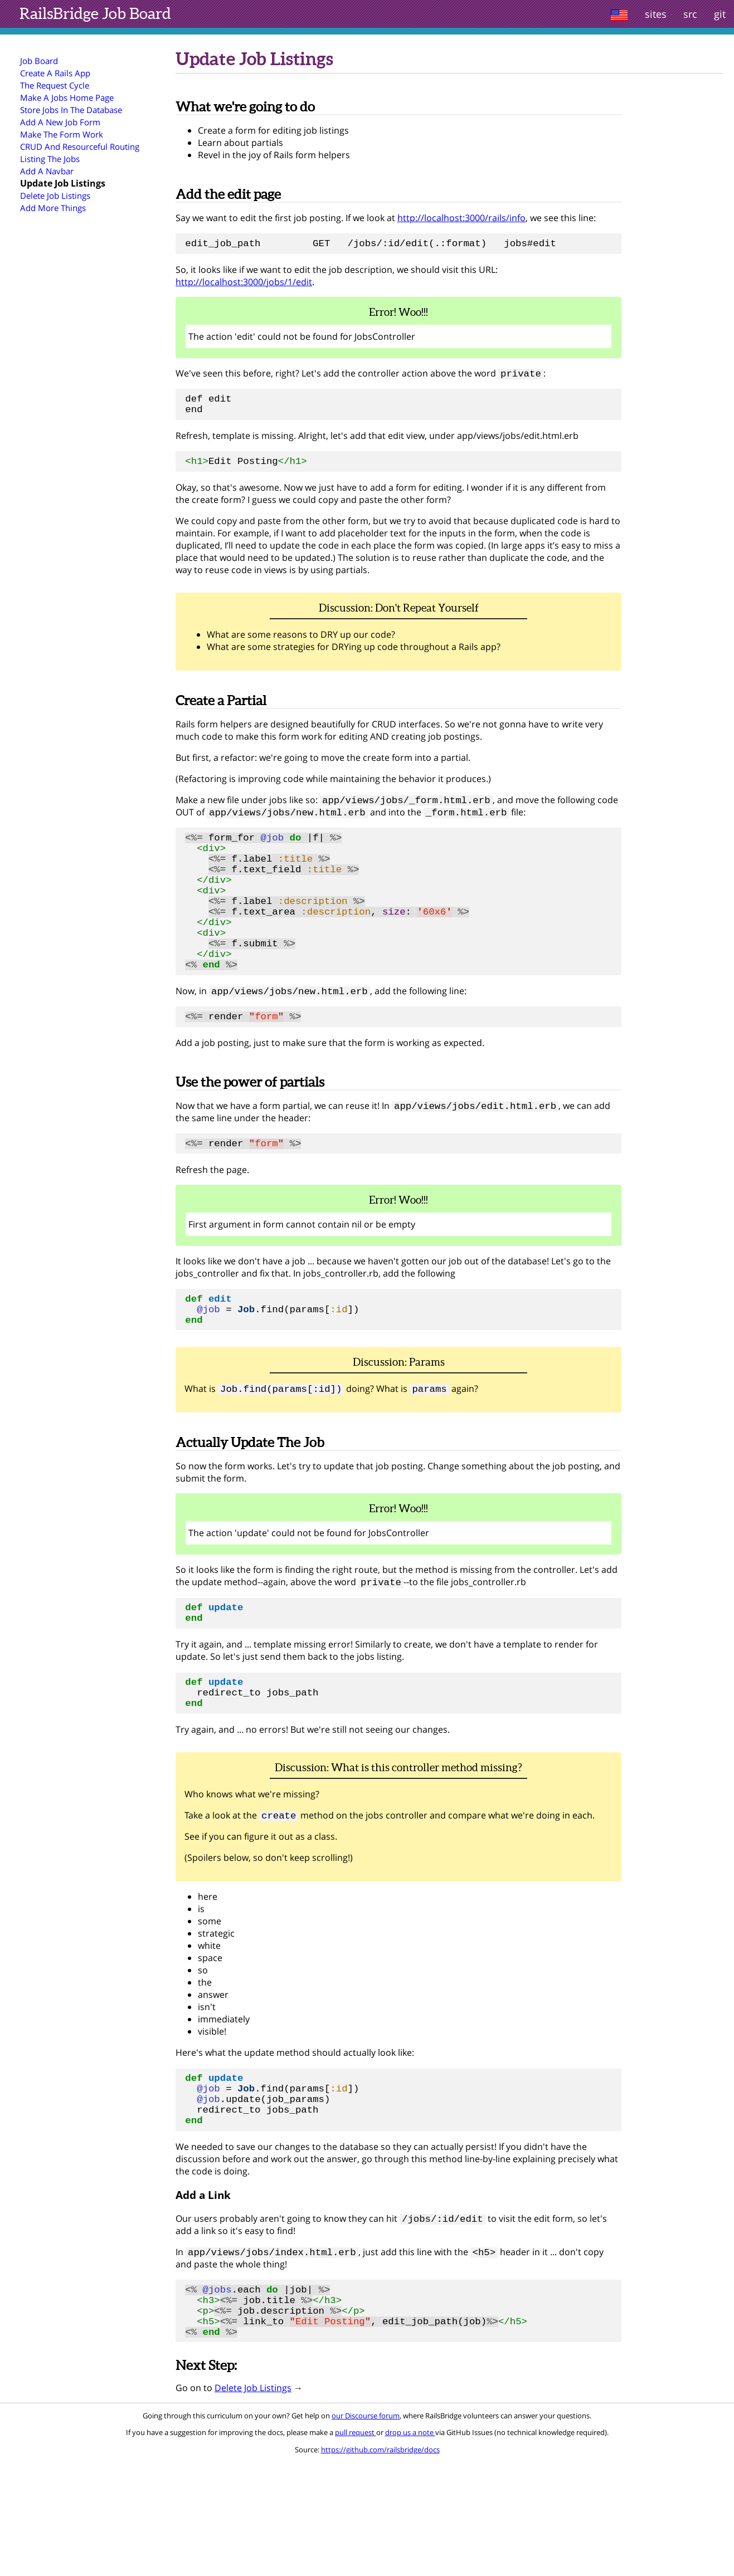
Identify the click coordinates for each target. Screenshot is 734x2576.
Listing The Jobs (50, 158)
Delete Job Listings (55, 195)
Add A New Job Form (60, 122)
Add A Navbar (47, 171)
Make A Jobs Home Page (67, 97)
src (690, 14)
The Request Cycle (54, 85)
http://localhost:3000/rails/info (461, 218)
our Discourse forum (366, 2530)
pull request (355, 2546)
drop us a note (410, 2546)
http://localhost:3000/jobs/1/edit (244, 284)
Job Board (95, 13)
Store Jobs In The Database (71, 109)
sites (656, 14)
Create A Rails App (55, 73)
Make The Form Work (61, 134)
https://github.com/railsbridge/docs (380, 2564)
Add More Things (53, 207)
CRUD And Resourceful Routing (79, 146)
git (720, 14)
